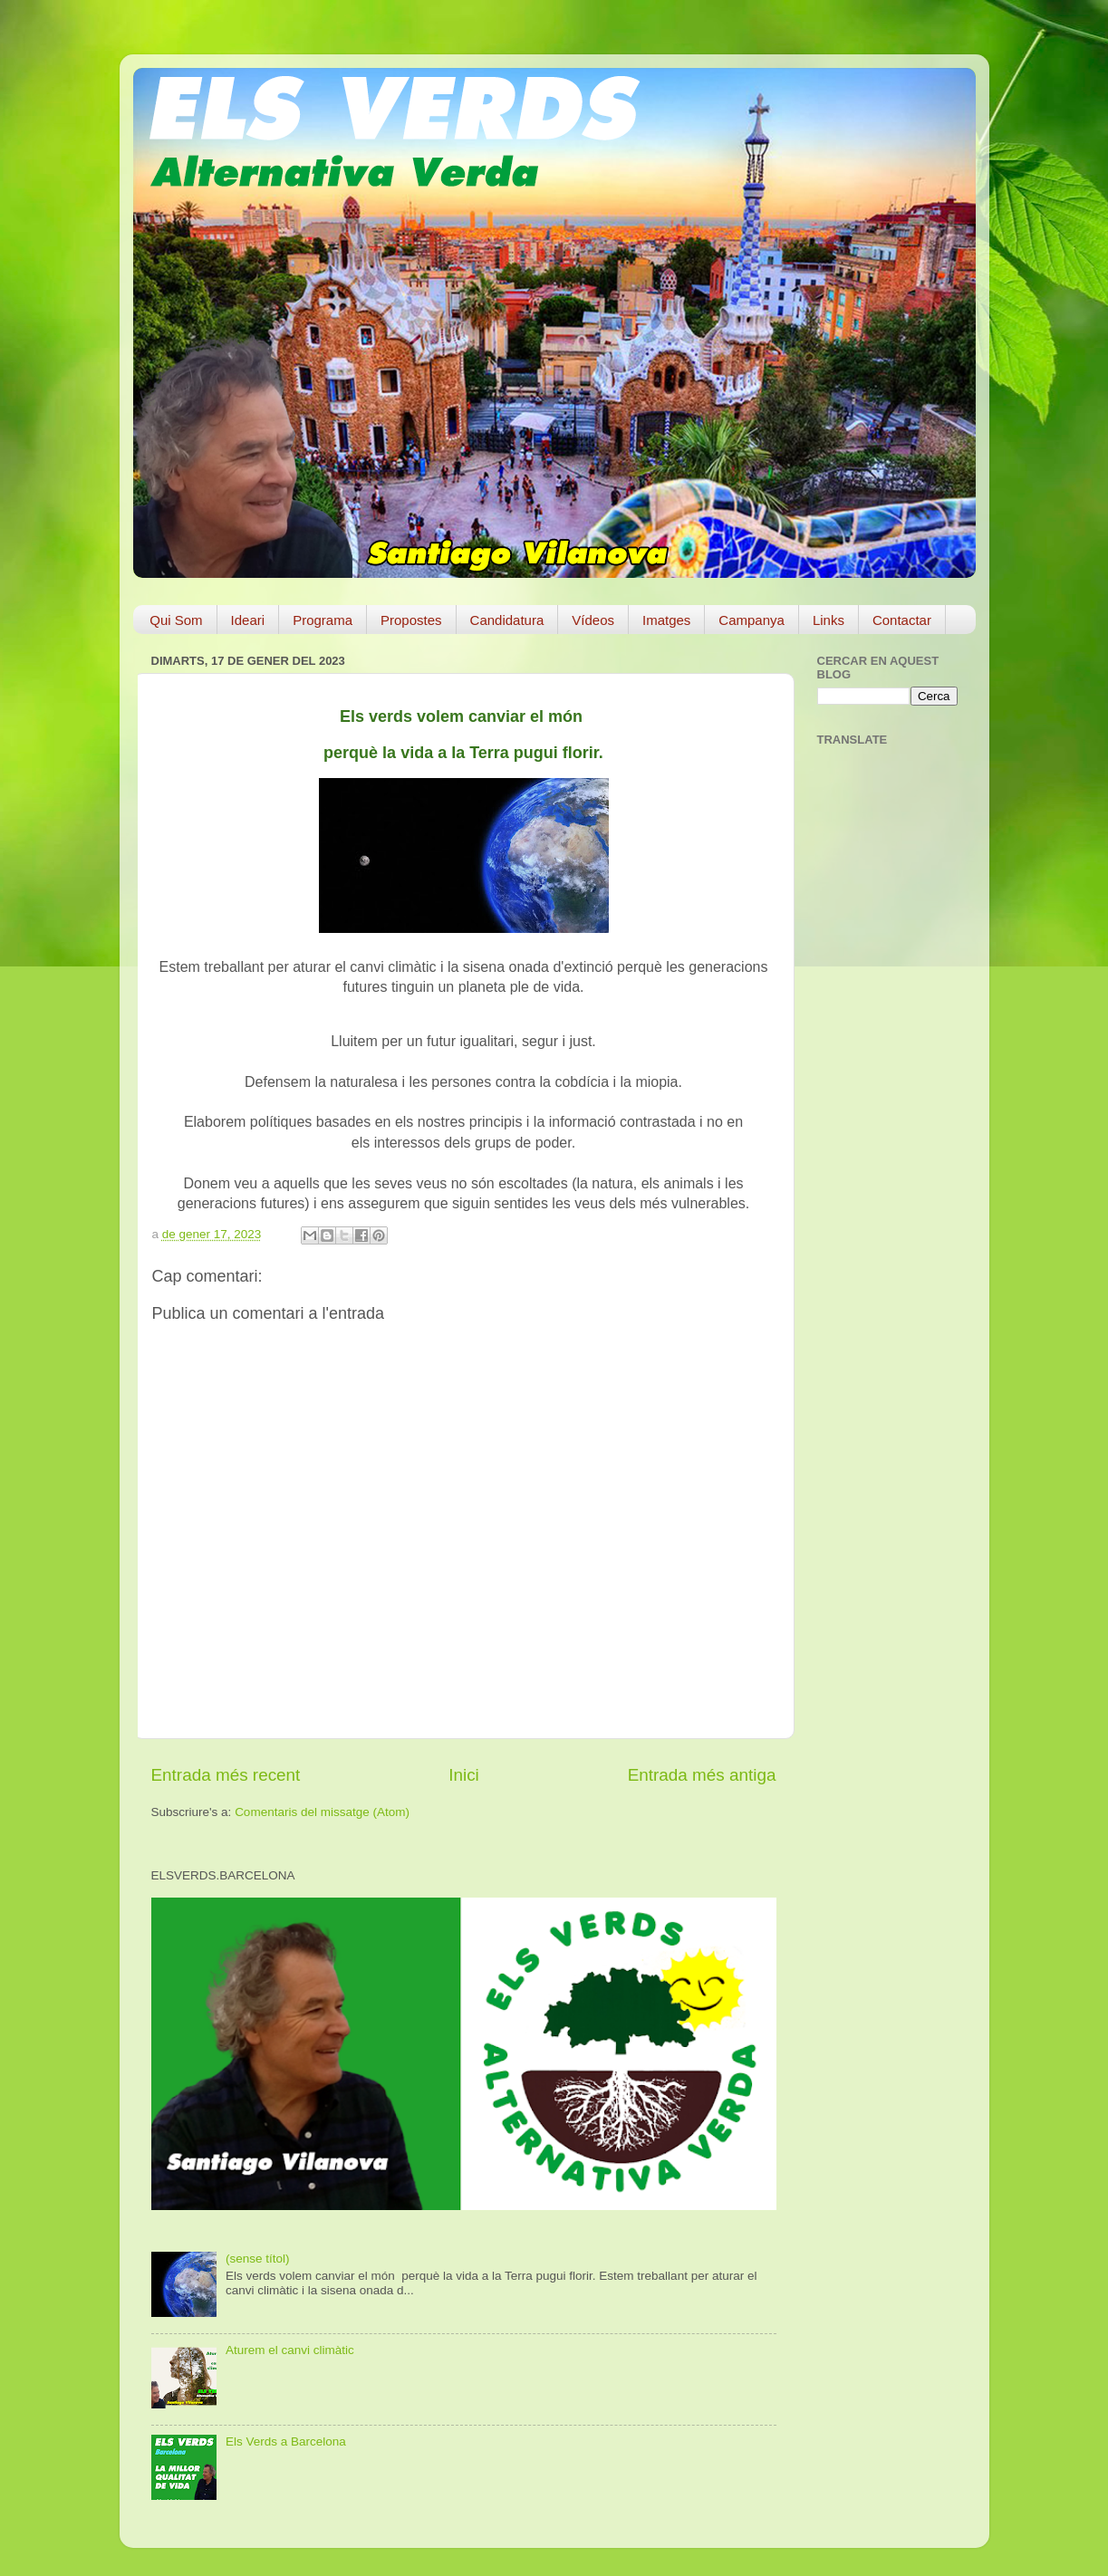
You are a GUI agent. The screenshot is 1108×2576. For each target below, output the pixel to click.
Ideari (248, 620)
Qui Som (175, 620)
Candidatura (507, 620)
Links (828, 620)
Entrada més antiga (702, 1774)
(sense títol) (258, 2258)
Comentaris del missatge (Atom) (322, 1812)
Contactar (901, 620)
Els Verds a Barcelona (286, 2441)
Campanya (751, 620)
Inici (463, 1774)
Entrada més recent (226, 1774)
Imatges (666, 620)
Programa (322, 620)
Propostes (411, 620)
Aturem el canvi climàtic (290, 2350)
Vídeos (593, 620)
